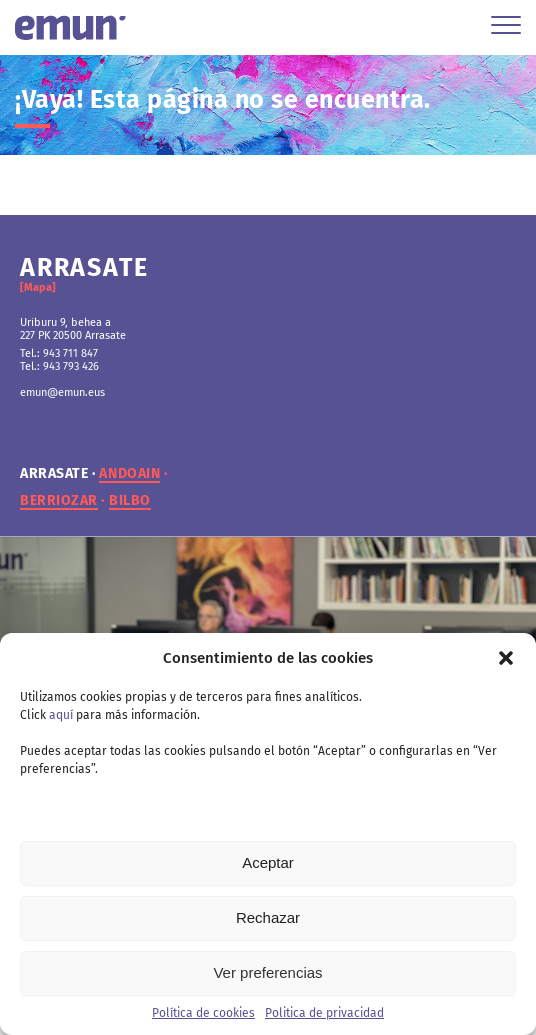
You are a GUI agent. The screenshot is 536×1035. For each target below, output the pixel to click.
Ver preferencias (267, 972)
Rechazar (268, 917)
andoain (129, 474)
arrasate (54, 474)
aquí (61, 715)
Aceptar (268, 862)
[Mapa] (38, 287)
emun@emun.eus (62, 392)
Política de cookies (203, 1013)
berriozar (59, 501)
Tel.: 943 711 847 (59, 353)
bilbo (130, 501)
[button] (506, 658)
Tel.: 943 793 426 (59, 366)
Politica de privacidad (324, 1013)
